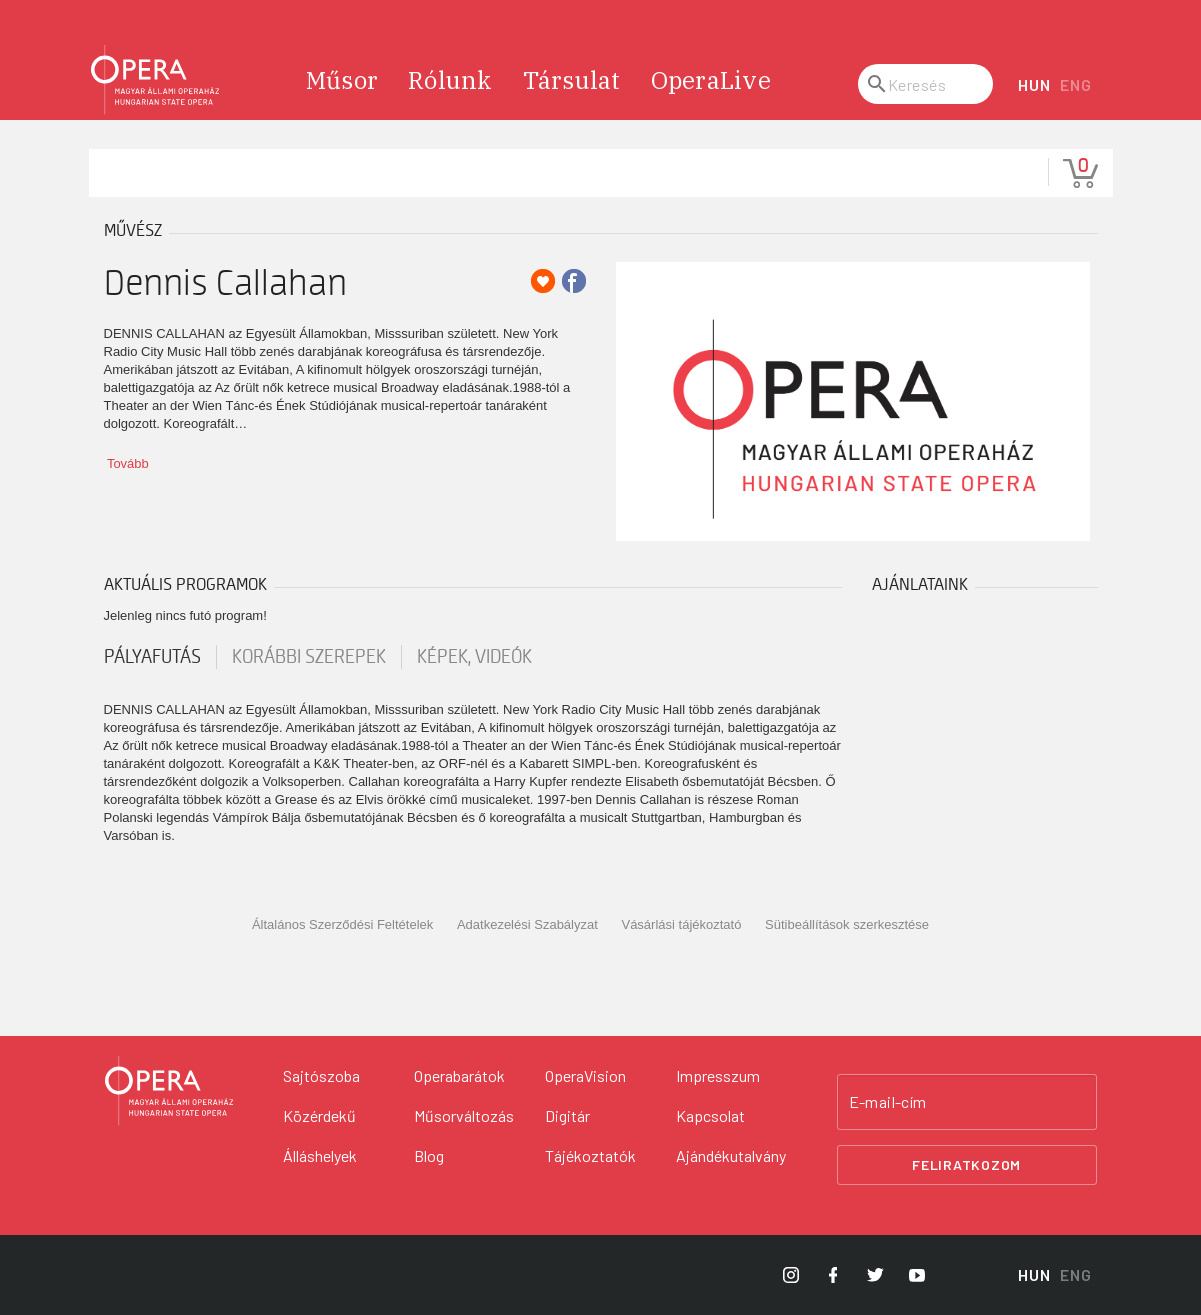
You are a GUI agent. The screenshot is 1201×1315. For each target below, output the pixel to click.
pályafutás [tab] (152, 657)
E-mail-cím (888, 1102)
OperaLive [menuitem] (711, 80)
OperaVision (585, 1075)
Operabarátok (459, 1075)
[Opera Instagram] (791, 1275)
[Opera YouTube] (917, 1275)
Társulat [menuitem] (572, 80)
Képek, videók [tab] (474, 657)
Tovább (128, 463)
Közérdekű (319, 1115)
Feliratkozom (966, 1164)
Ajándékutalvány (731, 1155)
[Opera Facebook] (833, 1275)
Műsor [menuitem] (342, 80)
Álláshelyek (320, 1155)
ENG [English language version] (1075, 84)
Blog (429, 1155)
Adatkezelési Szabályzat (527, 924)
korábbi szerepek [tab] (309, 657)
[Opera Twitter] (875, 1275)
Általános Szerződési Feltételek (342, 924)
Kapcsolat (710, 1115)
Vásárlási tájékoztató (681, 924)
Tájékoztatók (590, 1155)
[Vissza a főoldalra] (169, 1091)
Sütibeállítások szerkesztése (847, 924)
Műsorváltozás (464, 1115)
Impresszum (718, 1075)
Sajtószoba (321, 1075)
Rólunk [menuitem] (450, 80)
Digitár (567, 1115)
